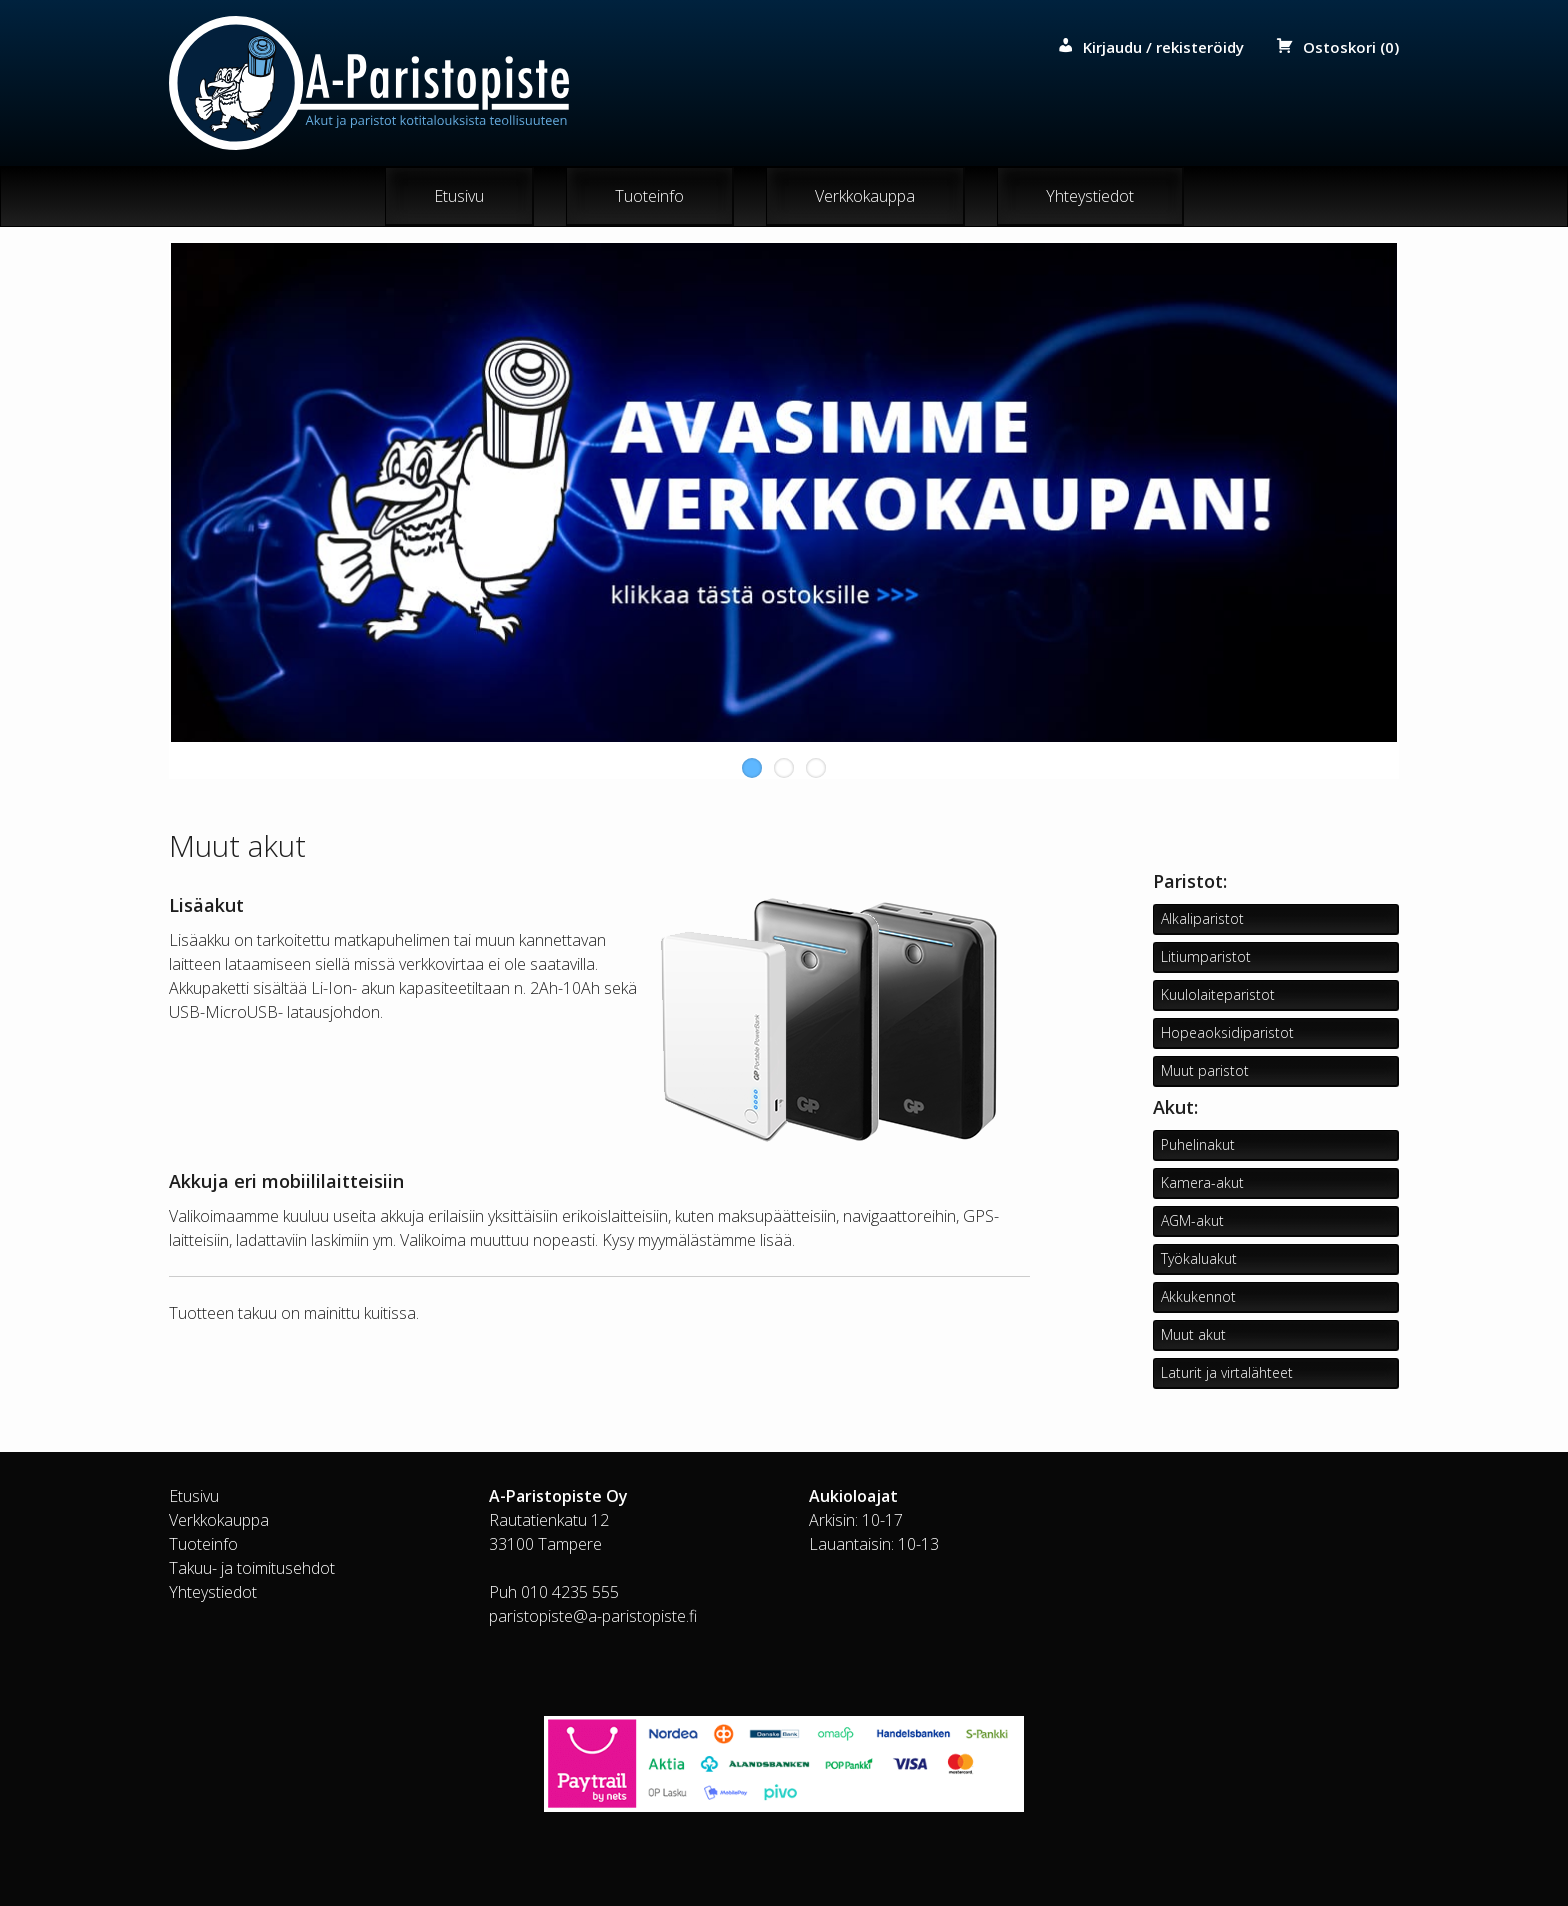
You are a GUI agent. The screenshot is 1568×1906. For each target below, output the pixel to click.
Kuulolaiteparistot (1218, 995)
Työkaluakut (1199, 1259)
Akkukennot (1198, 1297)
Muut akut (1193, 1335)
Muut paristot (1205, 1071)
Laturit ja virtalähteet (1227, 1373)
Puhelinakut (1198, 1145)
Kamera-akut (1202, 1183)
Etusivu (459, 197)
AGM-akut (1192, 1221)
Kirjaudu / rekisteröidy (1163, 47)
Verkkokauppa (865, 197)
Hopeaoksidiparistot (1227, 1033)
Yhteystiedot (1090, 197)
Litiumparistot (1206, 957)
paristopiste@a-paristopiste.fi (593, 1616)
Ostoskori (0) (1351, 47)
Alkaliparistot (1202, 919)
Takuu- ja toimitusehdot (252, 1568)
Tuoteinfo (649, 197)
